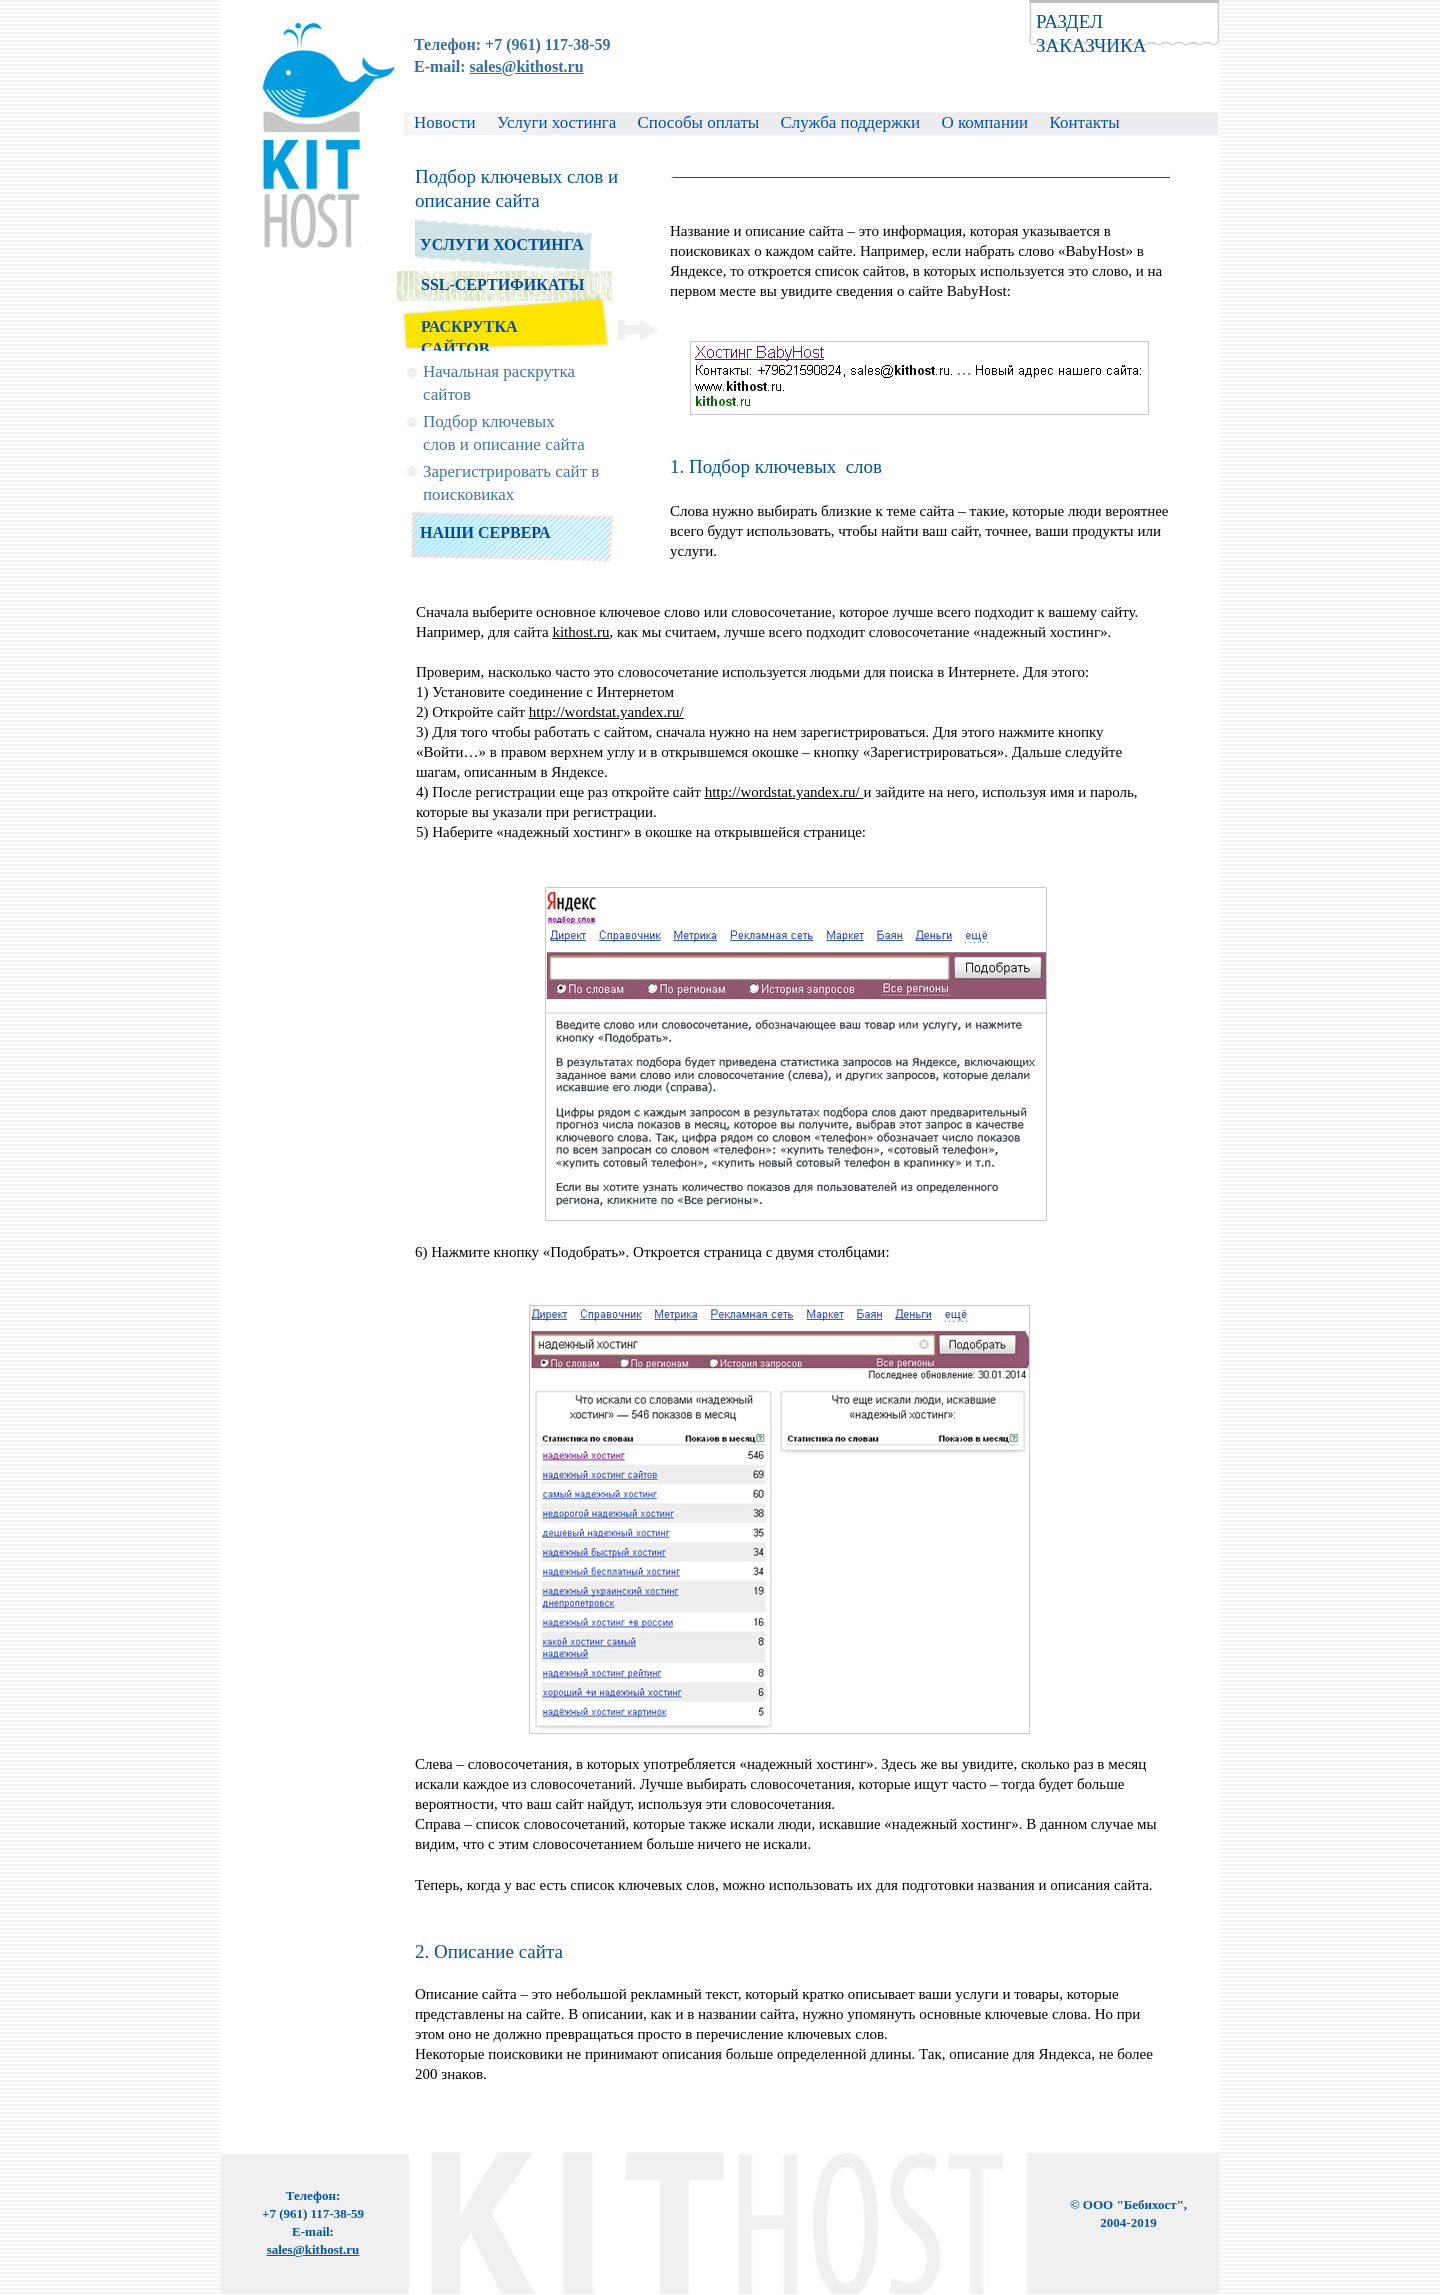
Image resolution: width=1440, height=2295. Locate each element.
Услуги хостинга (559, 122)
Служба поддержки (851, 122)
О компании (984, 122)
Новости (447, 122)
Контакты (1084, 122)
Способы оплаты (699, 122)
